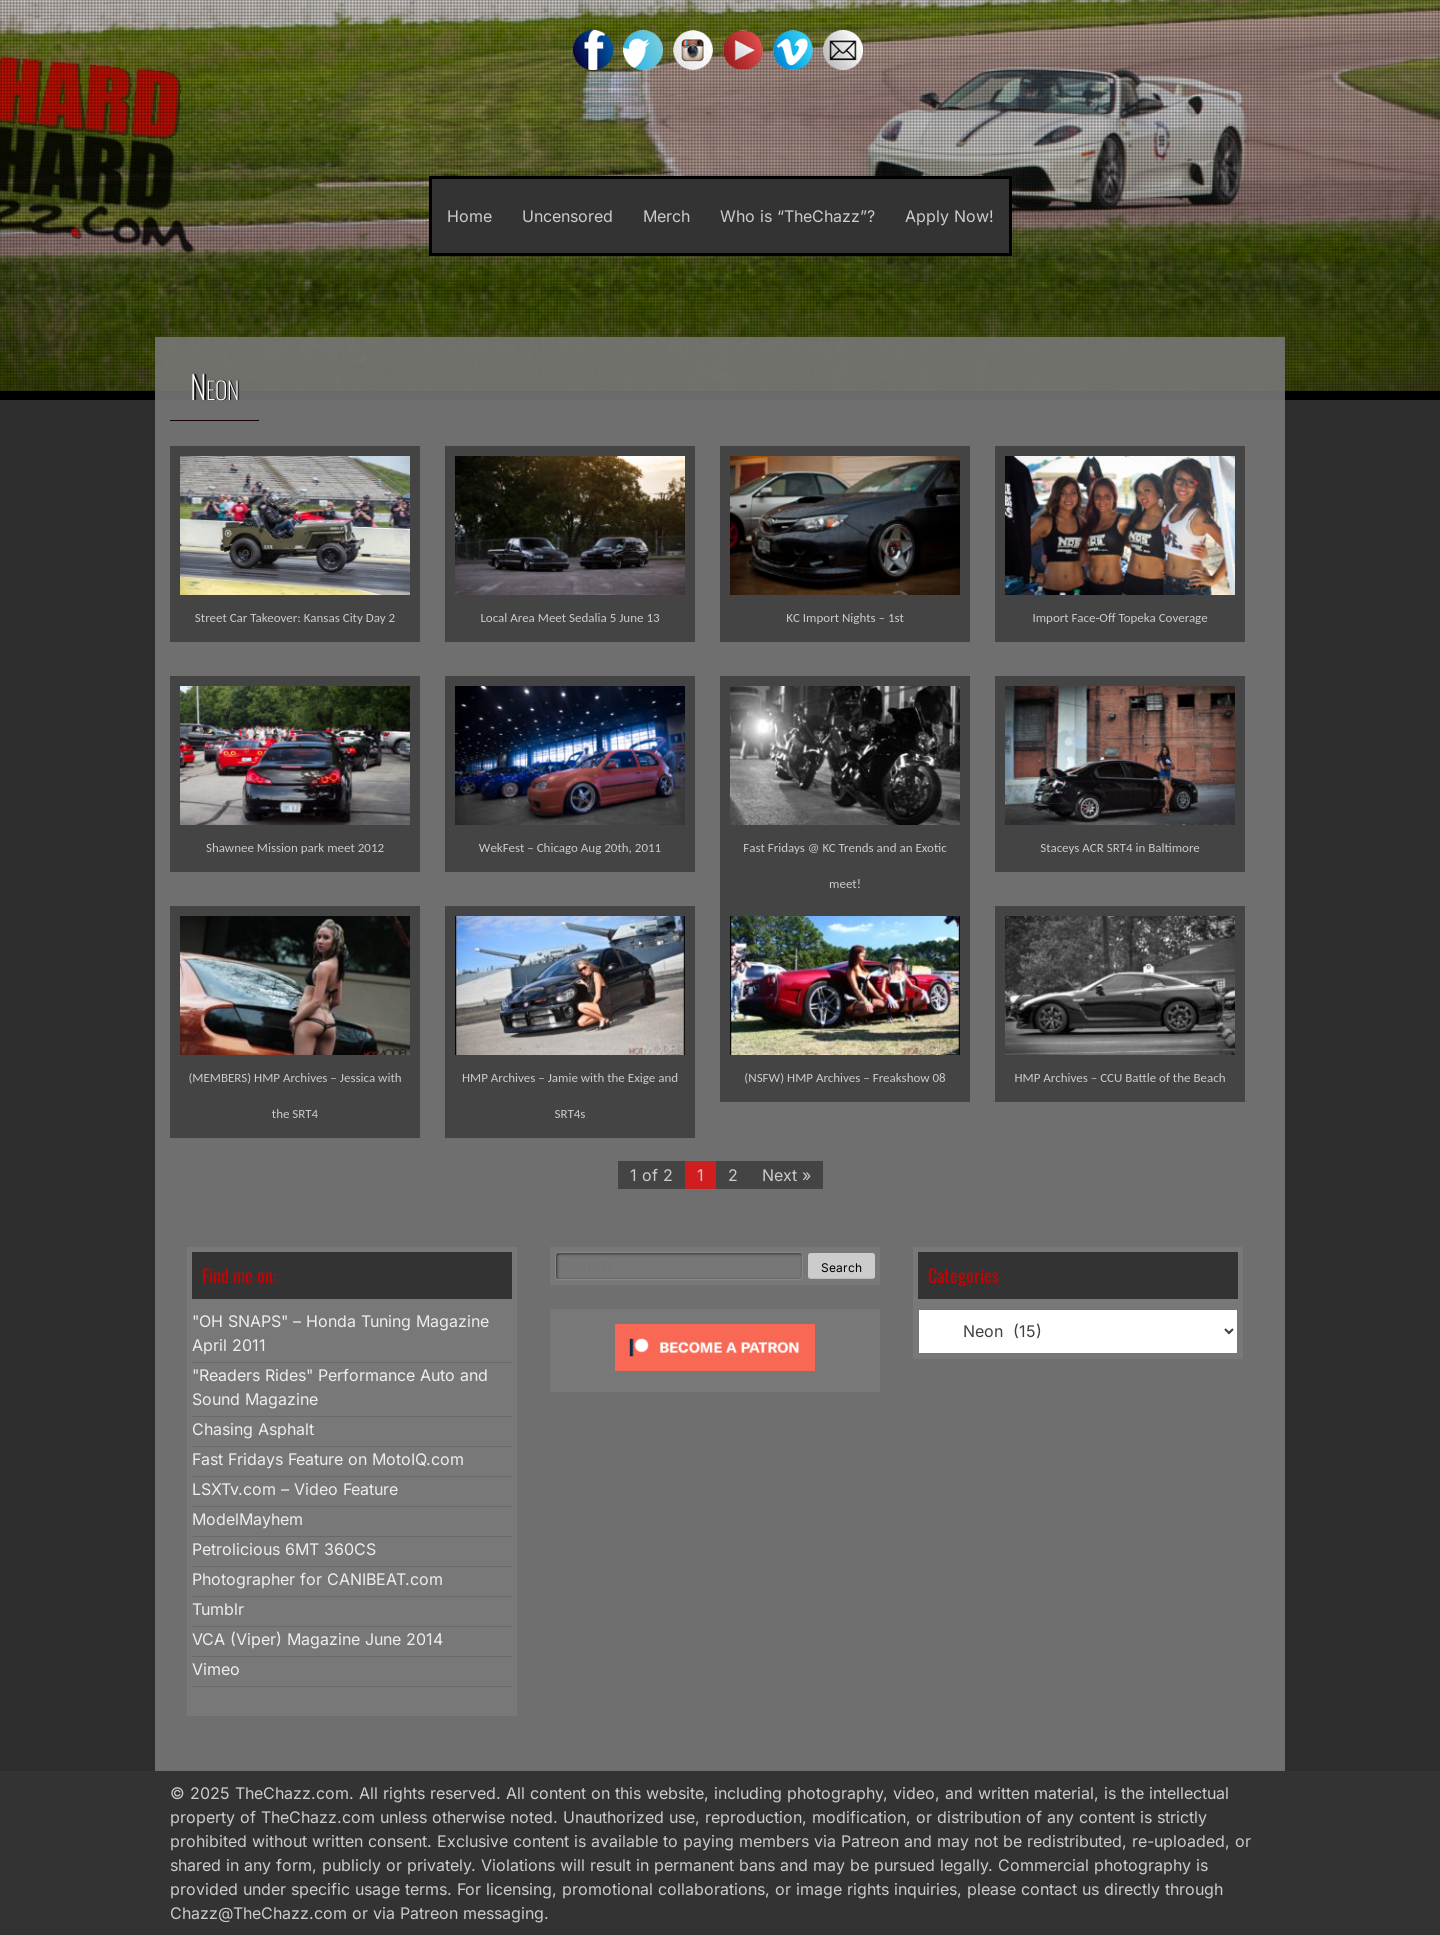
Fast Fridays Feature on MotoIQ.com (328, 1459)
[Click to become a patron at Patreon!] (715, 1375)
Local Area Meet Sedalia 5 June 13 (569, 617)
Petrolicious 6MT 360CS (284, 1549)
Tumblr (218, 1609)
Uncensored (567, 216)
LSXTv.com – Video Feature (295, 1489)
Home (469, 216)
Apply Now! (949, 216)
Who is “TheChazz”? (797, 216)
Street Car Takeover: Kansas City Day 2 (295, 617)
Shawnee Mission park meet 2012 (295, 847)
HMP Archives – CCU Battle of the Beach (1119, 1077)
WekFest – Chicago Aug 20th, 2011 (570, 847)
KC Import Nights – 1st (845, 617)
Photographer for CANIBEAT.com (317, 1579)
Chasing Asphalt (253, 1429)
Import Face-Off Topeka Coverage (1119, 617)
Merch (666, 216)
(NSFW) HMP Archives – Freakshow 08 (844, 1077)
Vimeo (216, 1669)
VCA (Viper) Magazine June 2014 (317, 1639)
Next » (786, 1175)
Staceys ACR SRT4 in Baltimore (1120, 847)
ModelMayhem (247, 1519)
